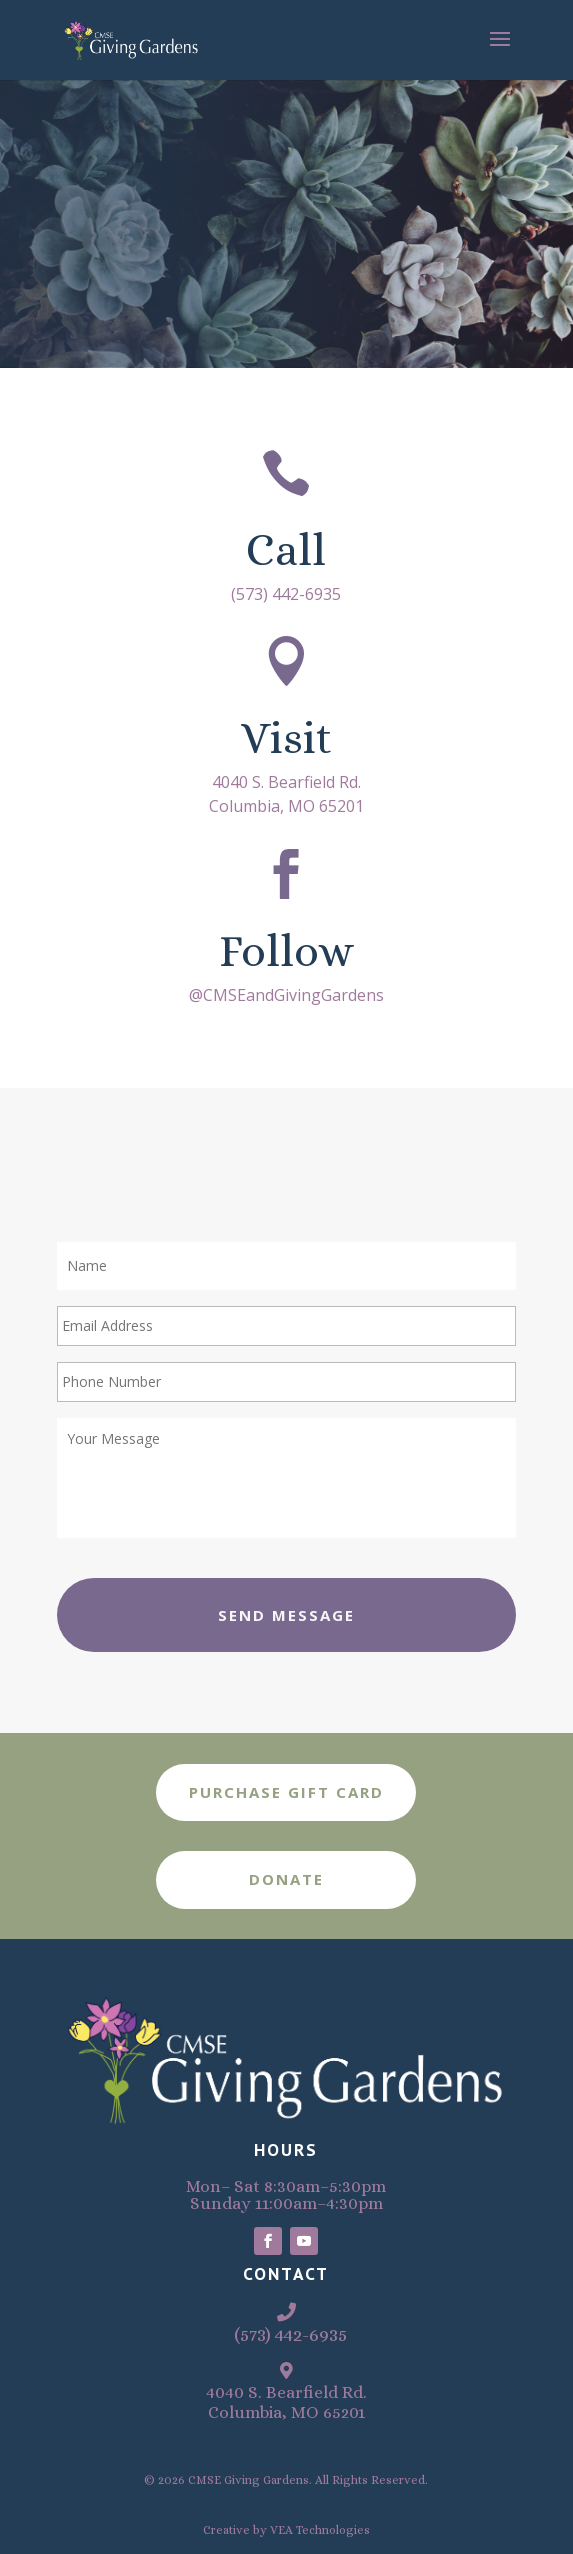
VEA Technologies (320, 2530)
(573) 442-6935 (286, 594)
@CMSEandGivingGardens (286, 995)
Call (286, 550)
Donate (286, 1879)
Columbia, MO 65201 (286, 806)
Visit (286, 738)
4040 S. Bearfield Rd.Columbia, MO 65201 (286, 2402)
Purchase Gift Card (286, 1792)
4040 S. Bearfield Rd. (286, 782)
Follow (286, 951)
